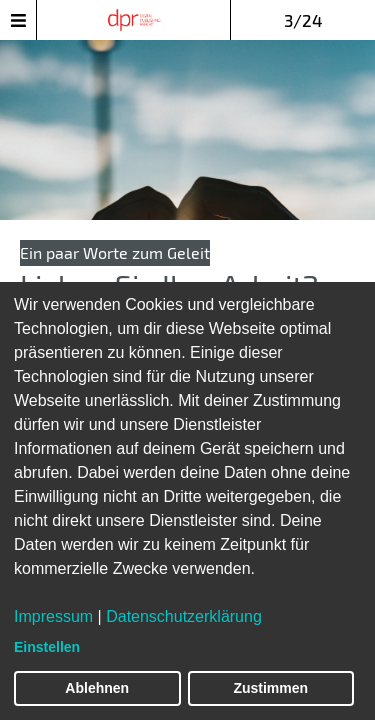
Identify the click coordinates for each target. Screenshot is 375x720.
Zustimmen (270, 688)
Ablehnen (97, 688)
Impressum (53, 616)
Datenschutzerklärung (184, 616)
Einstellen (47, 647)
